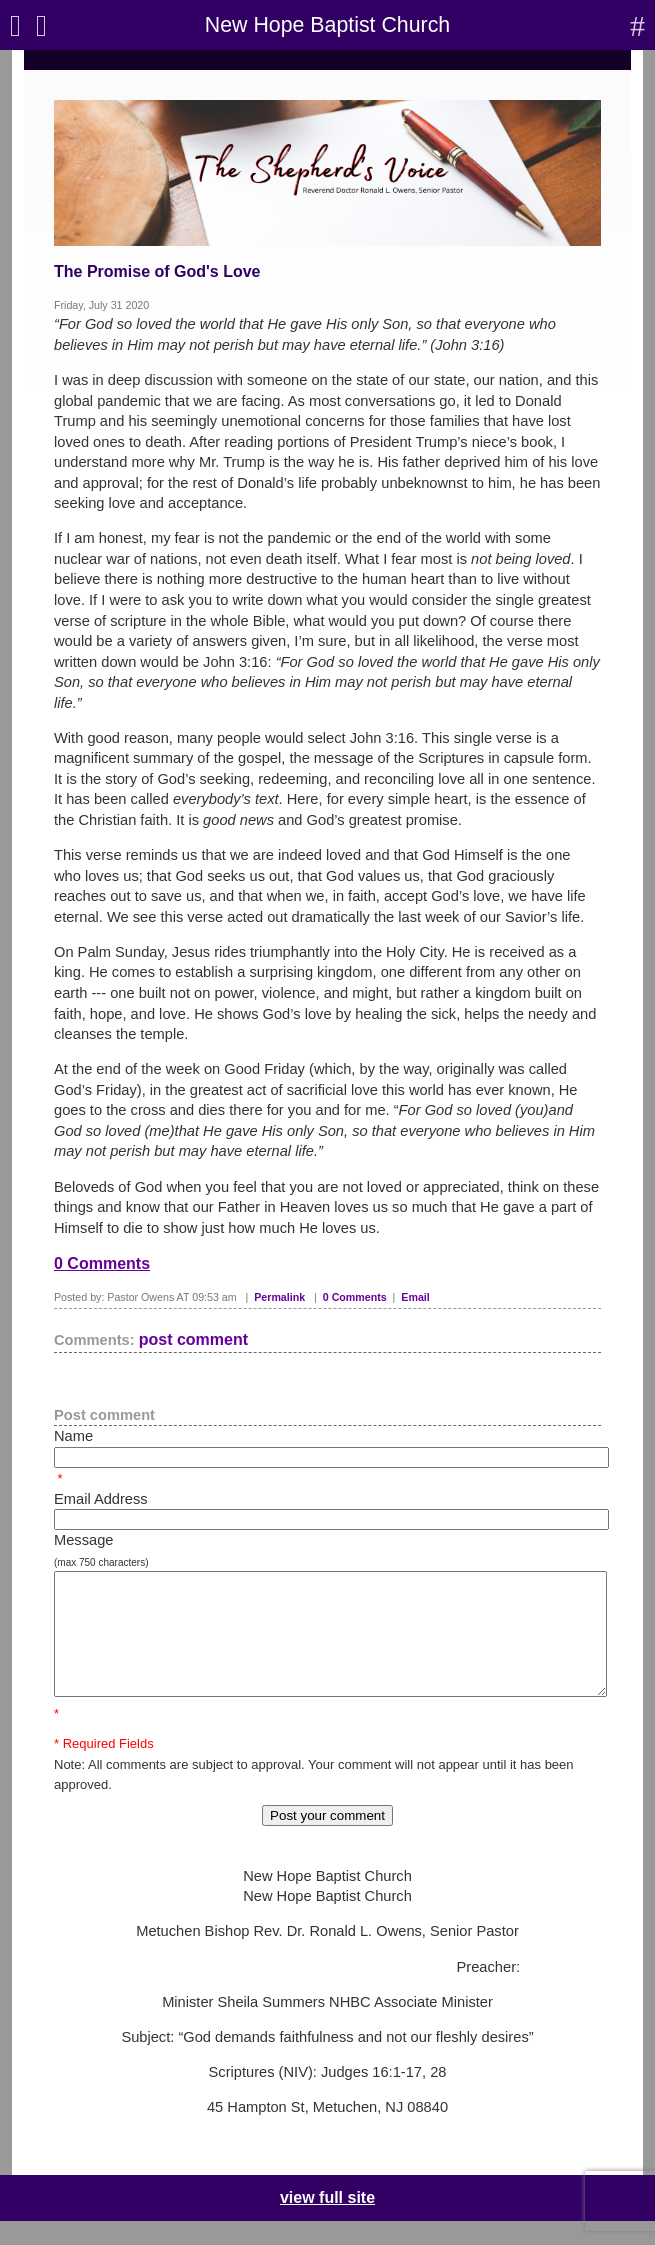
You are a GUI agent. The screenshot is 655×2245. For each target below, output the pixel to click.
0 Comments (102, 1263)
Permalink (279, 1297)
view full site (327, 2221)
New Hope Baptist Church (327, 25)
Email (415, 1297)
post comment (193, 1339)
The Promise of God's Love (157, 271)
